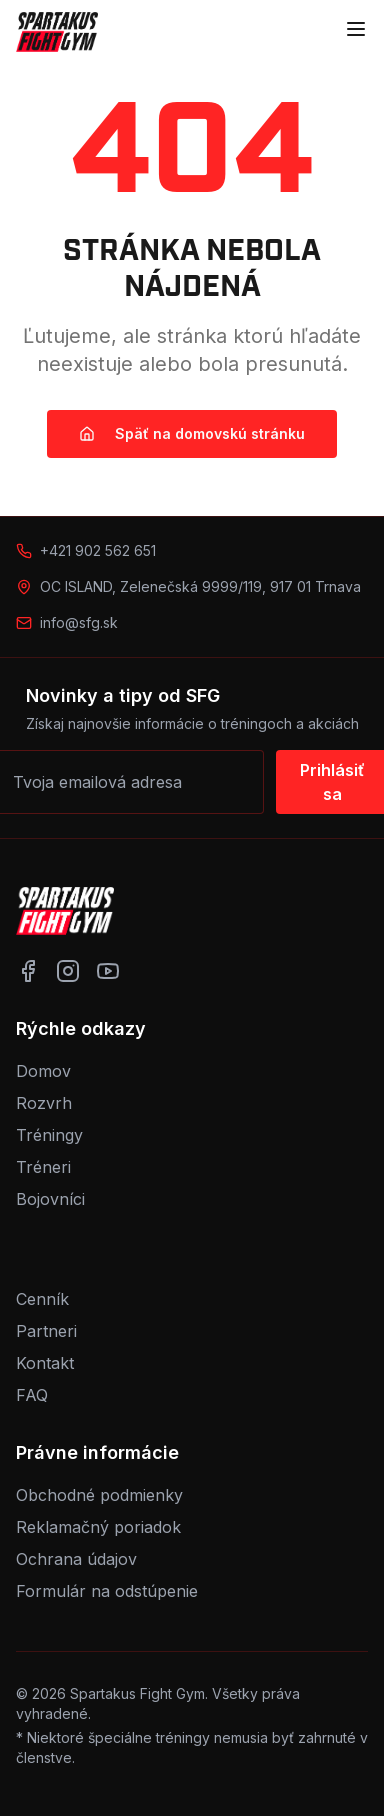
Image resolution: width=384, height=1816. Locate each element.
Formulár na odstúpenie (107, 1591)
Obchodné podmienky (99, 1495)
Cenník (42, 1299)
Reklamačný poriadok (98, 1527)
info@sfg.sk (79, 622)
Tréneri (43, 1167)
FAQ (32, 1395)
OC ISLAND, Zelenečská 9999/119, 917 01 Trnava (200, 586)
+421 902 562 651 (98, 550)
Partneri (46, 1331)
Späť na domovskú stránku (192, 433)
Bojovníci (50, 1199)
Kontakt (45, 1363)
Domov (43, 1071)
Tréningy (49, 1135)
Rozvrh (44, 1103)
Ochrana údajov (76, 1559)
